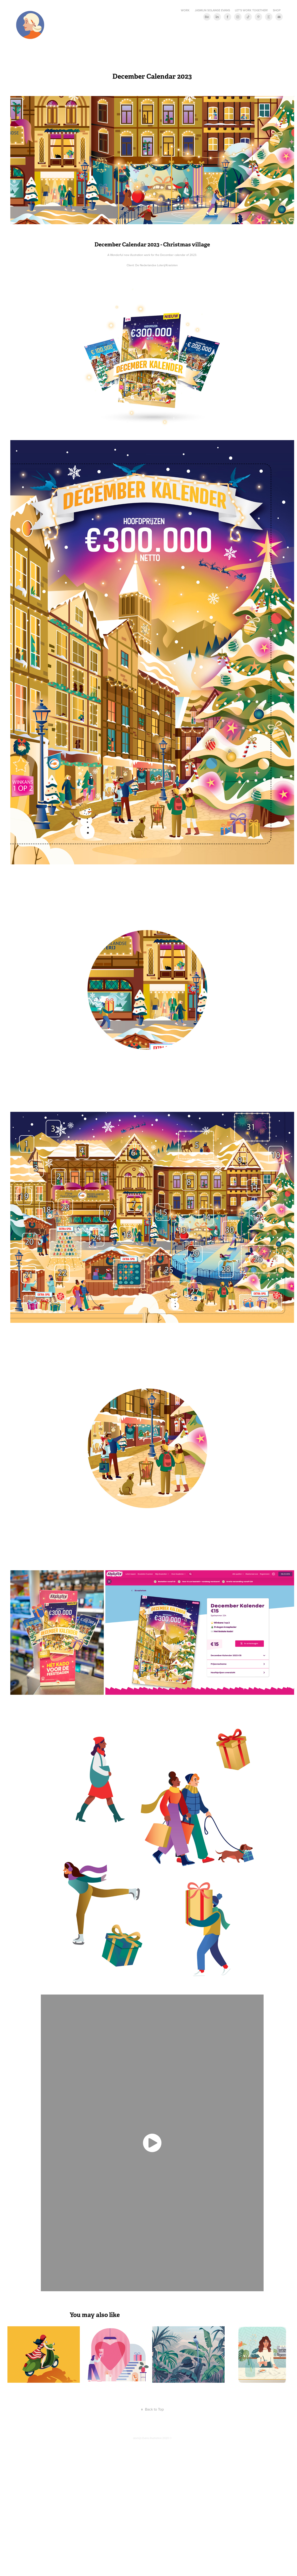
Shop (277, 10)
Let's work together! (251, 10)
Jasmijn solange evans (212, 10)
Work (185, 10)
